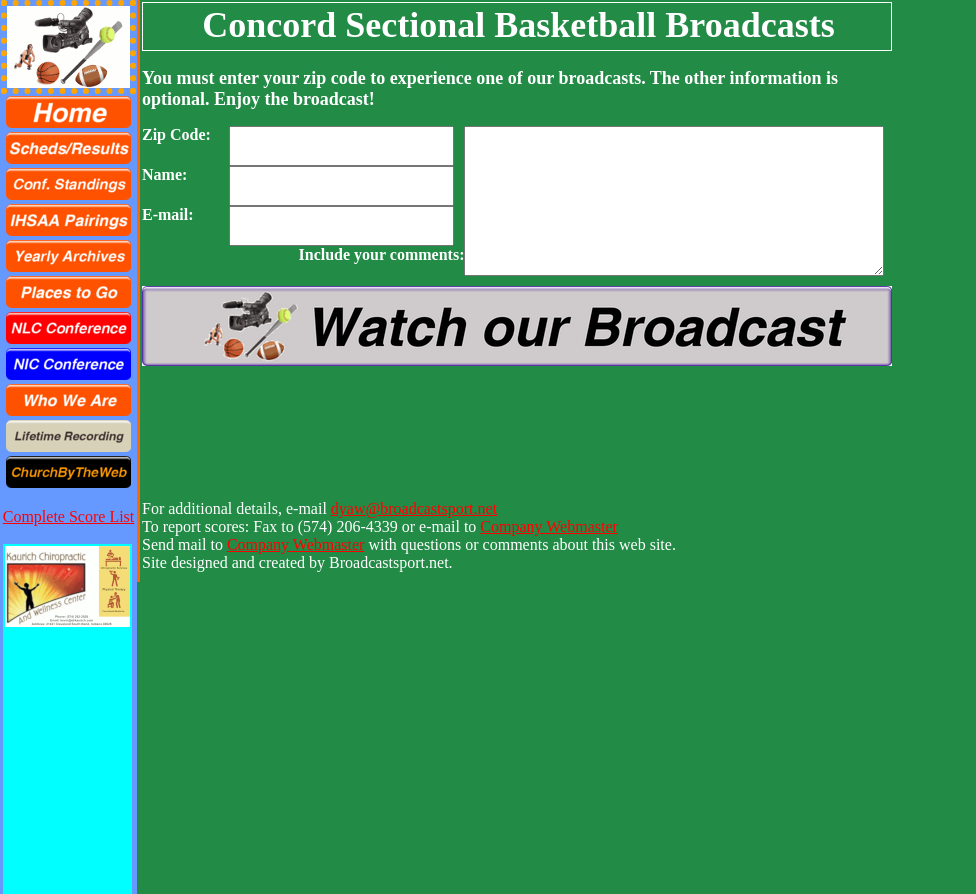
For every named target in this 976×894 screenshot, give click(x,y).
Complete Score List (69, 516)
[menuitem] (68, 112)
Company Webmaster (549, 526)
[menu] (68, 292)
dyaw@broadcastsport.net (414, 508)
